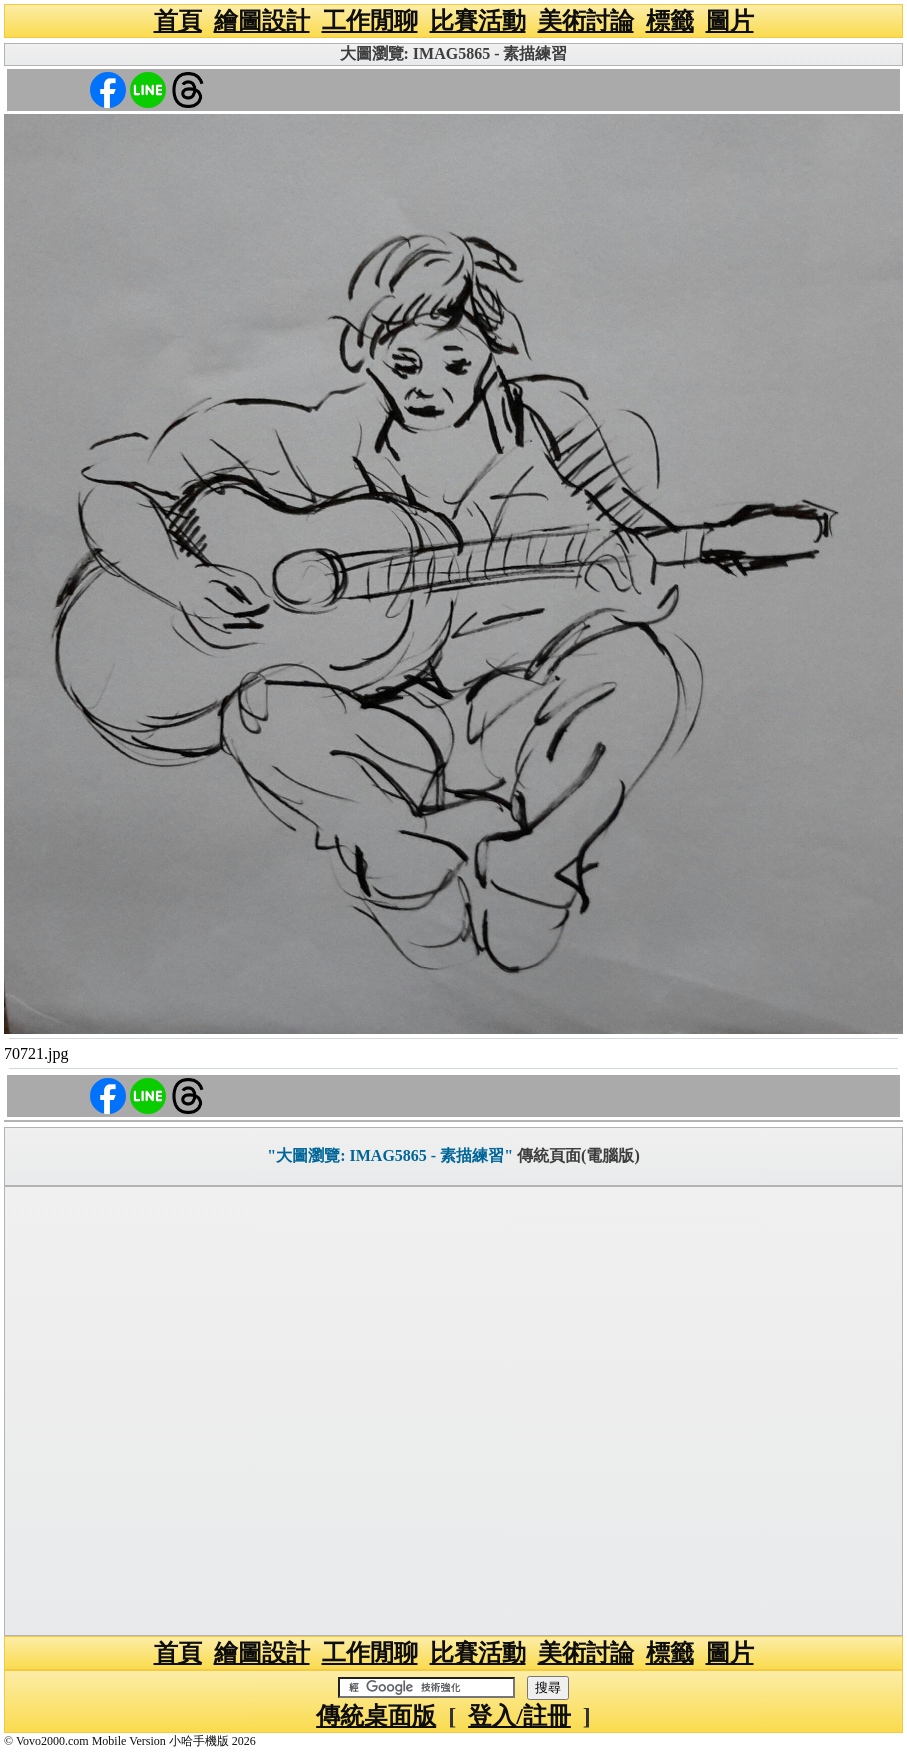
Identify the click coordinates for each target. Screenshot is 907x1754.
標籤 (670, 21)
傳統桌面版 (376, 1716)
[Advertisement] (453, 1411)
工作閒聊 (370, 21)
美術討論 (586, 21)
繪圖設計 (262, 21)
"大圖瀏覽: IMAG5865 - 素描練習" (390, 1155)
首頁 (178, 21)
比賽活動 (478, 21)
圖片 (730, 21)
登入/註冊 (519, 1716)
